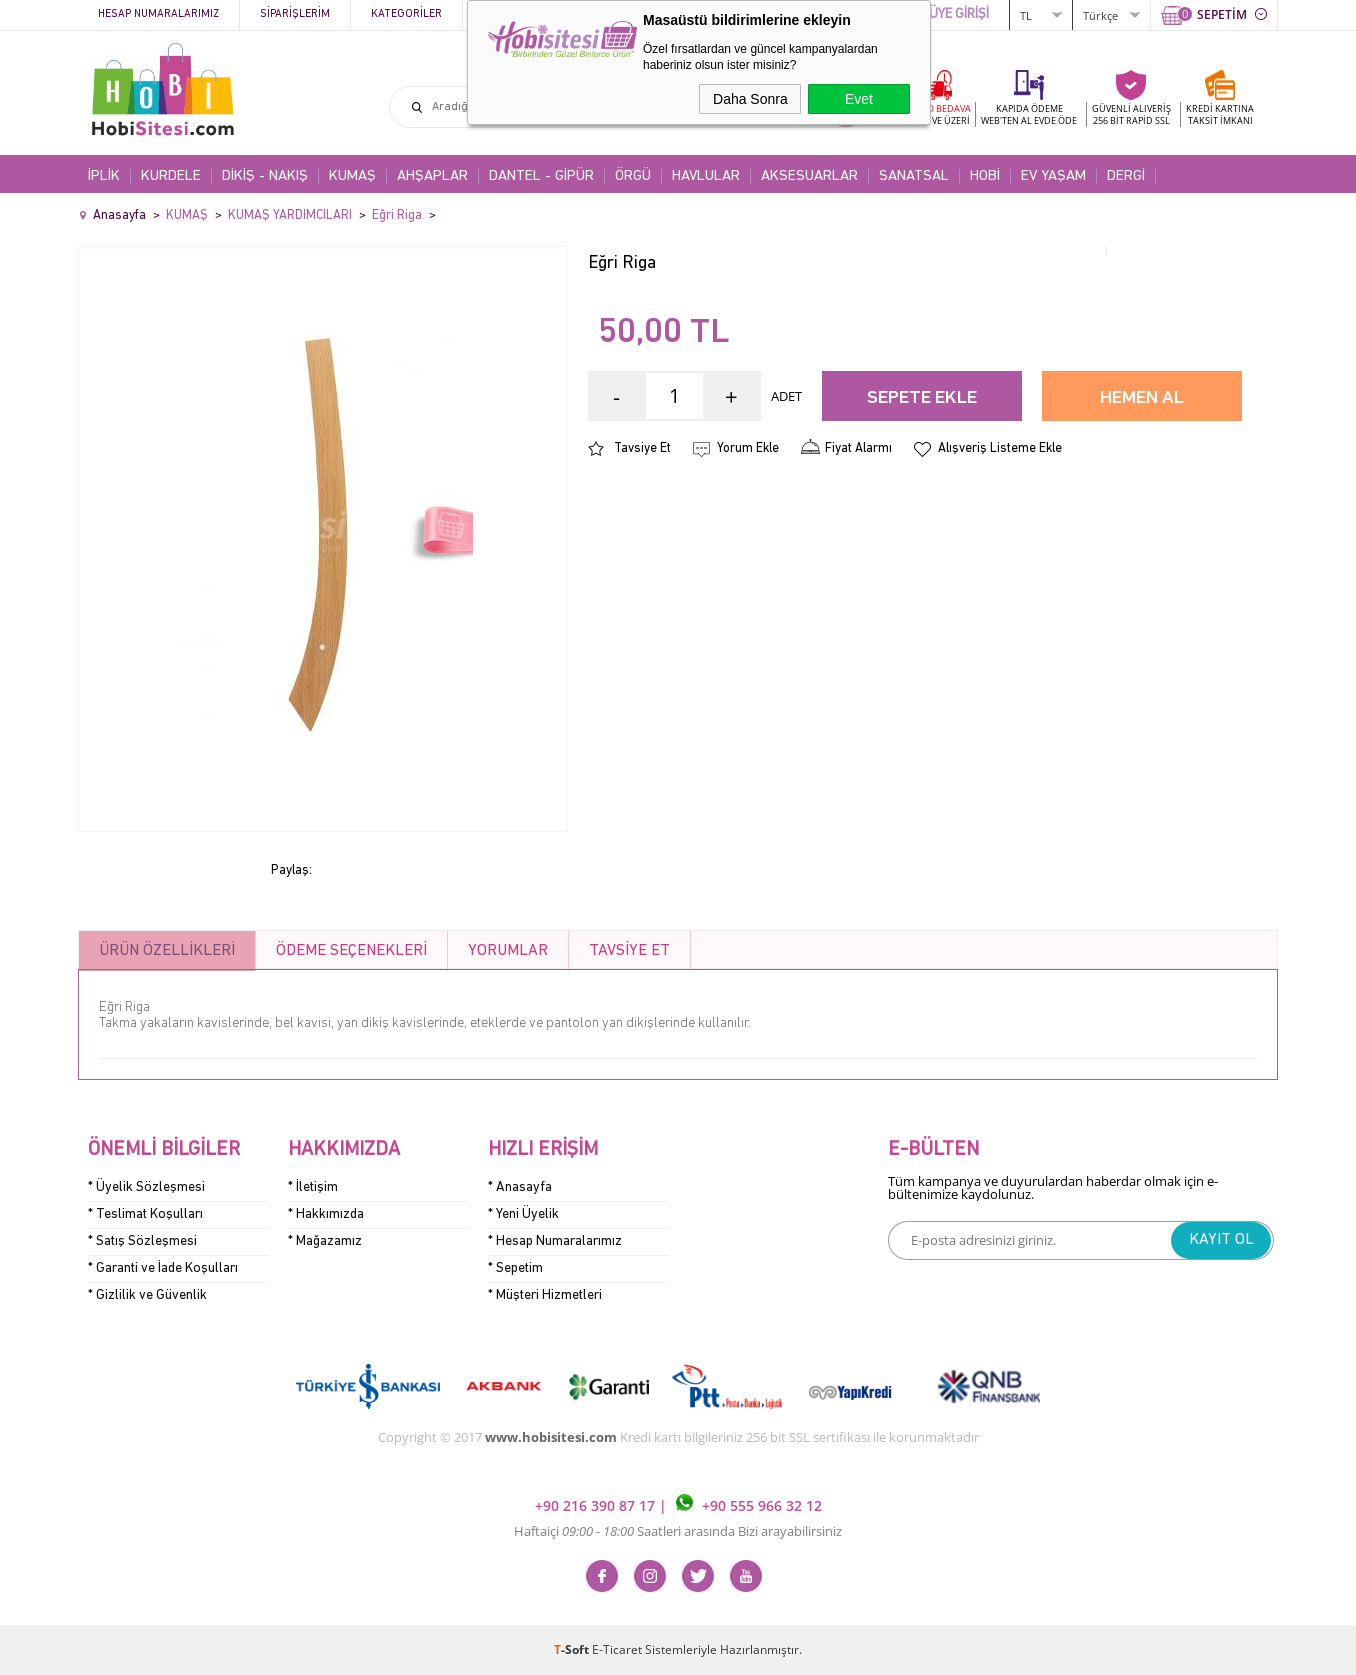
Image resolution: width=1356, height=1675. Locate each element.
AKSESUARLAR (809, 176)
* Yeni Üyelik (523, 1214)
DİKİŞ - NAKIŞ (265, 176)
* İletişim (313, 1187)
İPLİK (104, 176)
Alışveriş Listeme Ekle (1000, 448)
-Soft (573, 1649)
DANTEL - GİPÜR (541, 176)
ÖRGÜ (633, 176)
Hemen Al (1142, 398)
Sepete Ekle (922, 398)
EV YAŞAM (1053, 176)
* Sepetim (515, 1268)
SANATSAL (914, 176)
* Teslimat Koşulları (145, 1214)
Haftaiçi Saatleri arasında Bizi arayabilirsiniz (678, 1531)
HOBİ (985, 176)
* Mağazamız (325, 1241)
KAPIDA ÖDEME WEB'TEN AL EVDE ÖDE (1029, 114)
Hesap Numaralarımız (158, 14)
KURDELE (171, 176)
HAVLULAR (706, 176)
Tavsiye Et (642, 448)
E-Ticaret (617, 1649)
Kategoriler (406, 14)
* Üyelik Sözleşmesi (146, 1187)
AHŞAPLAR (432, 176)
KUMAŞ (352, 176)
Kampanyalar (519, 14)
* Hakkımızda (326, 1214)
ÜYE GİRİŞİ (959, 14)
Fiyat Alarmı (858, 448)
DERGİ (1126, 176)
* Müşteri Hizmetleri (545, 1295)
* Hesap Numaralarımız (555, 1241)
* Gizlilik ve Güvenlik (147, 1295)
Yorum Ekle (748, 448)
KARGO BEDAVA (936, 114)
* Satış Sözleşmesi (142, 1241)
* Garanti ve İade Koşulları (163, 1268)
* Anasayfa (520, 1187)
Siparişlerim (295, 14)
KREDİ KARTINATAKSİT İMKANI (1220, 114)
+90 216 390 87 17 (597, 1505)
